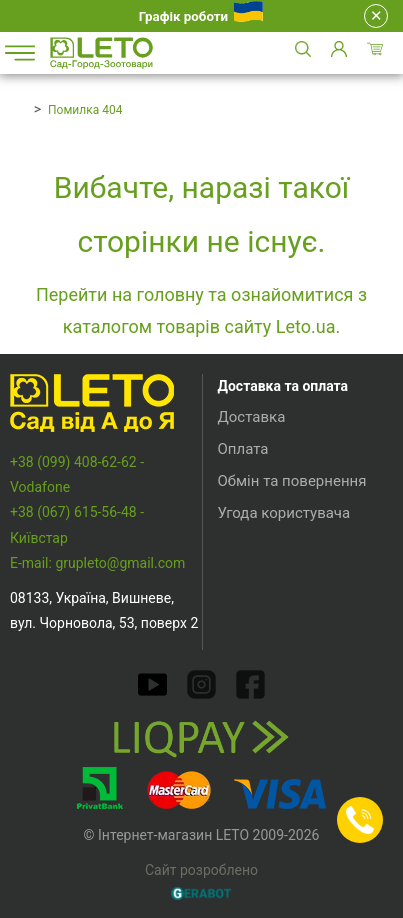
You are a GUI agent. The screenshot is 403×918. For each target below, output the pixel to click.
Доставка (252, 417)
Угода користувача (284, 513)
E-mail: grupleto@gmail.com (97, 563)
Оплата (243, 449)
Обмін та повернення (292, 481)
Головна (16, 109)
